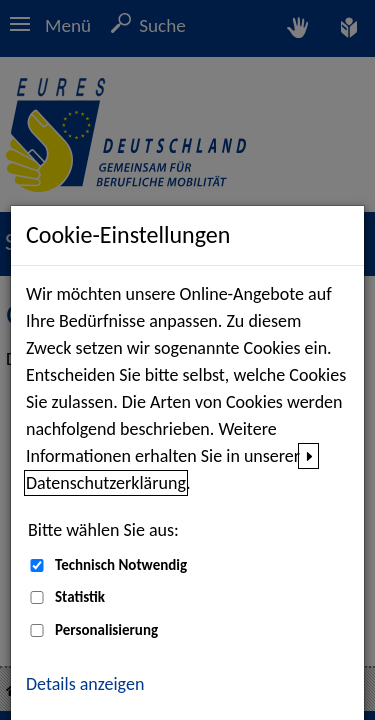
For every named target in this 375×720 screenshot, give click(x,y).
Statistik (80, 597)
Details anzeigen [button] (85, 684)
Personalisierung (106, 630)
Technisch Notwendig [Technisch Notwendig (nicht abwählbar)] (121, 565)
